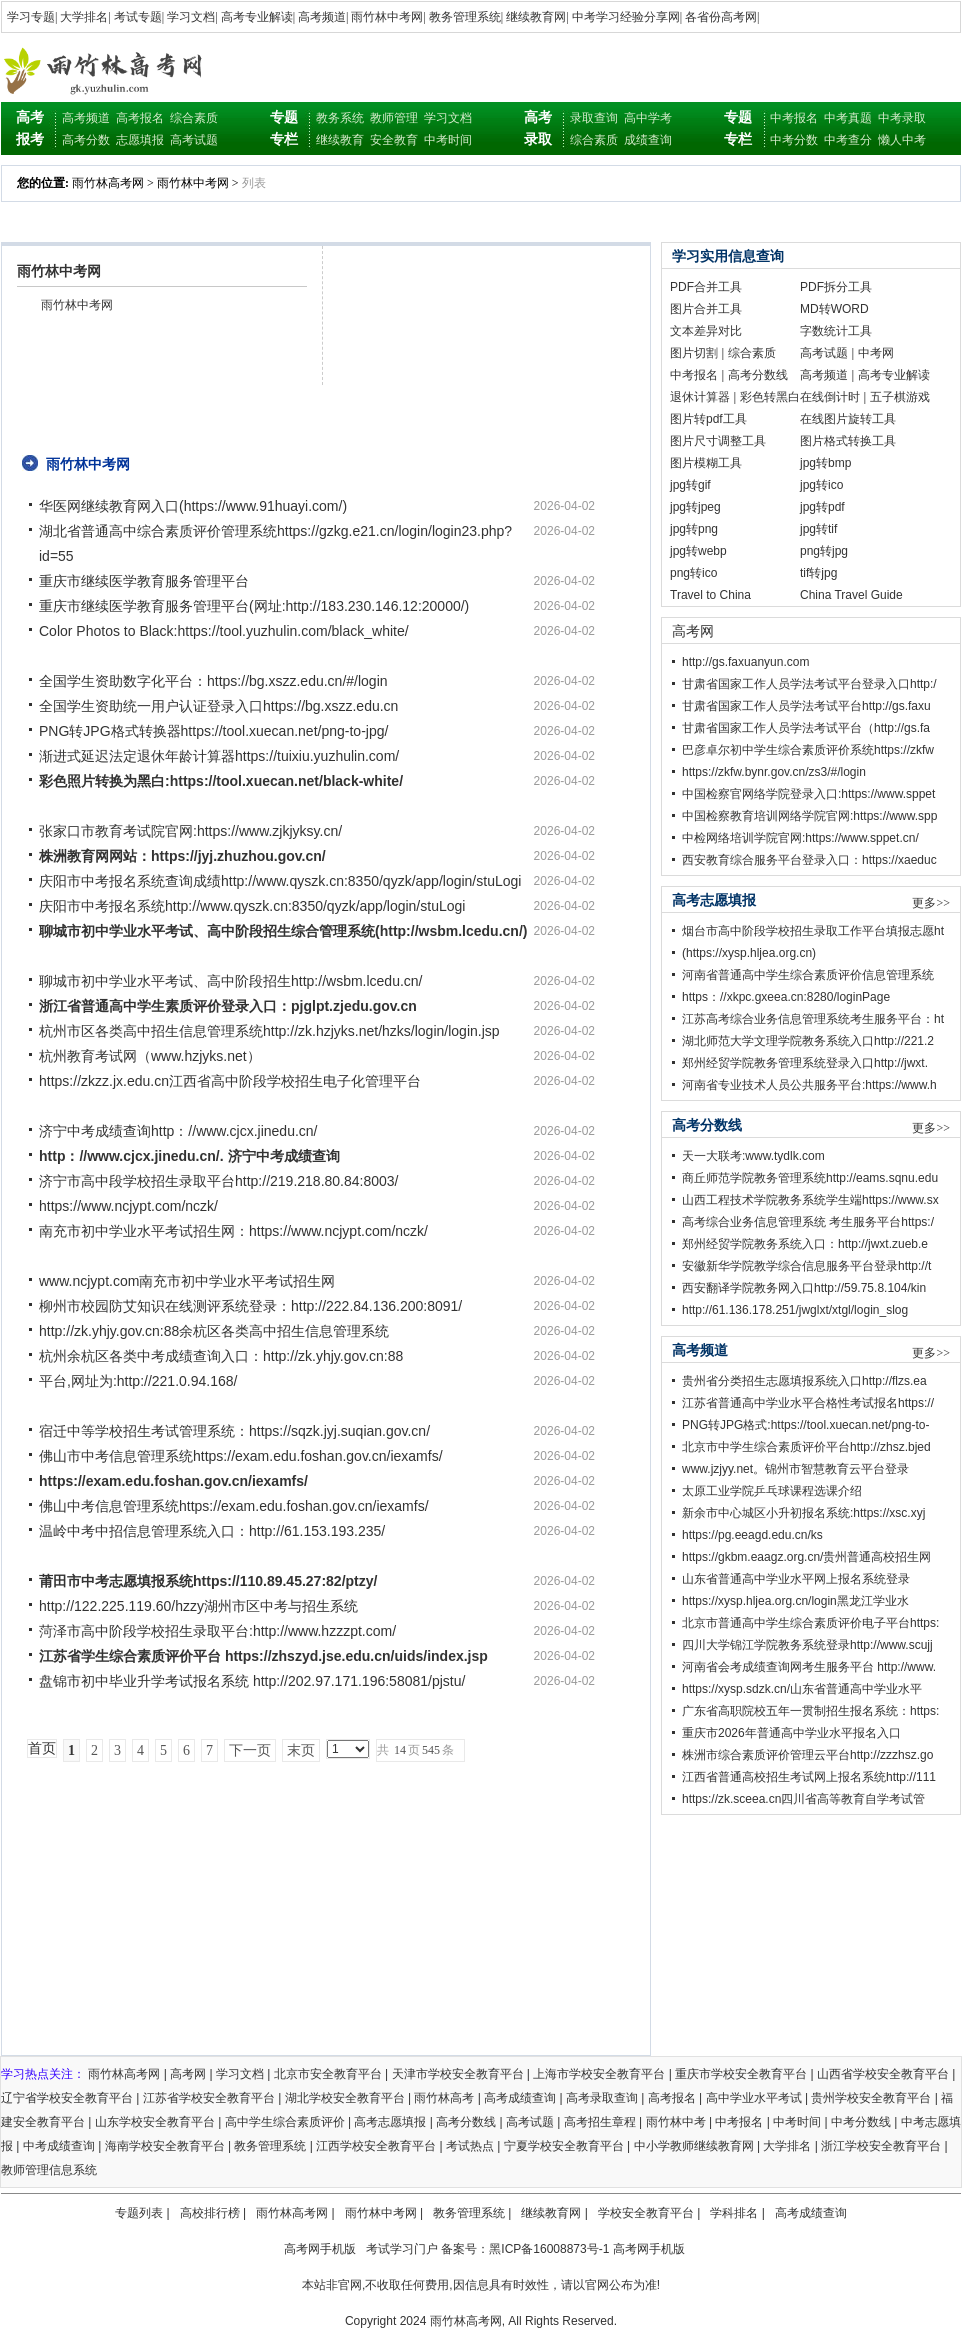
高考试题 (194, 140)
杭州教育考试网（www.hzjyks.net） (150, 1056)
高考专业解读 (257, 17)
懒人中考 (902, 140)
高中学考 (648, 118)
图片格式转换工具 (848, 441)
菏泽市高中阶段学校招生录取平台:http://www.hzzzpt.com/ (217, 1631)
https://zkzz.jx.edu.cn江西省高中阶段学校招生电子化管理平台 (230, 1081)
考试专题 (138, 17)
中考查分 (848, 140)
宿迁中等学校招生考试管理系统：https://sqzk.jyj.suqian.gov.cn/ (234, 1431)
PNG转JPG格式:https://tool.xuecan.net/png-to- (805, 1425)
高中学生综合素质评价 (285, 2122)
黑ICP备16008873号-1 (549, 2249)
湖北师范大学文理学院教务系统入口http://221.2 (808, 1041)
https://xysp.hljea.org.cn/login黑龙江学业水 (795, 1601)
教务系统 (340, 118)
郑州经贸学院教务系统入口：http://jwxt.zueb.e (805, 1244)
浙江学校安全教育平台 (881, 2146)
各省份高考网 (721, 17)
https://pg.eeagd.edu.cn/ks (752, 1535)
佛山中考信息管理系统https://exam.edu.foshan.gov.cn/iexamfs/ (234, 1506)
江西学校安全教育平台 (376, 2146)
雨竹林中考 (676, 2122)
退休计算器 (700, 397)
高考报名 (140, 118)
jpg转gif (690, 485)
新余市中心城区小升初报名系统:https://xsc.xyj (803, 1513)
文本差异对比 (706, 331)
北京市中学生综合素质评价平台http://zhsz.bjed (806, 1447)
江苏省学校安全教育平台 (209, 2098)
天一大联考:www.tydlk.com (753, 1156)
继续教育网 (536, 17)
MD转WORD (834, 309)
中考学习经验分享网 (626, 17)
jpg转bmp (825, 463)
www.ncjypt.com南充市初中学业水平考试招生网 (187, 1281)
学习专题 (31, 17)
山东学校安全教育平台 (155, 2122)
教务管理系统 (465, 17)
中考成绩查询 (59, 2146)
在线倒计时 (830, 397)
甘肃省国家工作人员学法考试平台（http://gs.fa (806, 728)
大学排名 (84, 17)
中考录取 (902, 118)
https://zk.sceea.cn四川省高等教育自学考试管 (803, 1799)
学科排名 (734, 2213)
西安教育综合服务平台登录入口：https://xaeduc (809, 860)
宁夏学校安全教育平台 (564, 2146)
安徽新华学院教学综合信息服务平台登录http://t (806, 1266)
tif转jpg (818, 573)
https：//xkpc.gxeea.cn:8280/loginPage (786, 997)
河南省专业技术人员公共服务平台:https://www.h (809, 1085)
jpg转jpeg (695, 507)
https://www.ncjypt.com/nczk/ (128, 1206)
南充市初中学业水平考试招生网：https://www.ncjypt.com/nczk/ (233, 1231)
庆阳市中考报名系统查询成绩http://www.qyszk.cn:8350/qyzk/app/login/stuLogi (280, 881)
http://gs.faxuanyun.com (745, 662)
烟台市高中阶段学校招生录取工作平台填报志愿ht (813, 931)
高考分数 (86, 140)
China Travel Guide (851, 595)
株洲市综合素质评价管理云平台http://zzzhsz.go (807, 1755)
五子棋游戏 (900, 397)
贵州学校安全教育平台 (871, 2098)
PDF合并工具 (706, 287)
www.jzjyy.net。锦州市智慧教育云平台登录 (795, 1469)
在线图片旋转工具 (848, 419)
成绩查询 (648, 140)
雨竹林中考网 (387, 17)
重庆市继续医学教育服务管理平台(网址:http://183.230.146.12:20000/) (254, 606)
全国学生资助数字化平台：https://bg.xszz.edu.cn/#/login (213, 681)
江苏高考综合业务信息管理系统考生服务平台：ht (813, 1019)
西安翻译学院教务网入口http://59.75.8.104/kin (804, 1288)
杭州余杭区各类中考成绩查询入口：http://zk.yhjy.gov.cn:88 (221, 1356)
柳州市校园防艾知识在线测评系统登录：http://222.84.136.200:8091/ (250, 1306)
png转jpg (824, 551)
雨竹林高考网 (108, 183)
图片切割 (694, 353)
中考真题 (848, 118)
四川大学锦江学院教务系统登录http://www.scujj (807, 1645)
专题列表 (139, 2213)
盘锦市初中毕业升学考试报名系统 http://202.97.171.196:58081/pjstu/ (252, 1681)
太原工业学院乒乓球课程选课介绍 (772, 1491)
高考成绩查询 (520, 2098)
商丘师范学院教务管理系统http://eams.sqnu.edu (810, 1178)
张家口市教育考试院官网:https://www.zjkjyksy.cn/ (190, 831)
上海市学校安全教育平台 (599, 2074)
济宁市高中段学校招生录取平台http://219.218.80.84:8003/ (218, 1181)
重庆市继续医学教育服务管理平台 (144, 581)
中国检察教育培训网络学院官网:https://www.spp (809, 816)
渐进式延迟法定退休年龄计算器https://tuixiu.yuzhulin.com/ (219, 756)
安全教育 (394, 140)
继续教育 (340, 140)
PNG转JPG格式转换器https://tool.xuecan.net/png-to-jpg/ (213, 731)
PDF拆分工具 (836, 287)
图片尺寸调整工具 (718, 441)
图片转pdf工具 (708, 419)
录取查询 (594, 118)
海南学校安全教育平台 (165, 2146)
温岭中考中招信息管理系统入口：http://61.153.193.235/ (212, 1531)
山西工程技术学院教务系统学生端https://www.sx (810, 1200)
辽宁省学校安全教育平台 (67, 2098)
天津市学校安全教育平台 (458, 2074)
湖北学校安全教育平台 (345, 2098)
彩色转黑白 (770, 397)
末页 (301, 1750)
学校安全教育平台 (646, 2213)
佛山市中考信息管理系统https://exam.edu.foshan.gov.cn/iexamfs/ (241, 1456)
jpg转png (694, 529)
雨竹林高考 (444, 2098)
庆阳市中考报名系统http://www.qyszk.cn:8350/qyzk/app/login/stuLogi (252, 906)
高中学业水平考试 (754, 2098)
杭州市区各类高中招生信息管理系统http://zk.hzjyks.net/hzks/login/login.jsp (269, 1031)
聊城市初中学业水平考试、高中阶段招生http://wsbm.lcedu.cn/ (231, 981)
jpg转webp (698, 551)
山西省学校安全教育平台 (883, 2074)
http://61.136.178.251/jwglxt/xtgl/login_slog (795, 1310)
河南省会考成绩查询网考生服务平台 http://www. (809, 1667)
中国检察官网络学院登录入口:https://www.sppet (808, 794)
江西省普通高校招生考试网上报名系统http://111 (809, 1777)
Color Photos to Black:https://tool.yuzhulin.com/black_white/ (224, 631)
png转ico (693, 573)
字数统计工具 (836, 331)
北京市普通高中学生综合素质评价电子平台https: (810, 1623)
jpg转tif (818, 529)
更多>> (931, 903)
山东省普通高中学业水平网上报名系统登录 (796, 1579)
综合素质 (194, 118)
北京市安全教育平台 (328, 2074)
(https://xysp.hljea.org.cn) (749, 953)
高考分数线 (758, 375)
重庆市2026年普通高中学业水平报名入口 (791, 1733)
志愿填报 (140, 140)
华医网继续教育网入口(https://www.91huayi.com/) (193, 506)
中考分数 (794, 140)
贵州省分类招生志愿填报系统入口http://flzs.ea (804, 1381)
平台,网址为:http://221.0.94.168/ (138, 1381)
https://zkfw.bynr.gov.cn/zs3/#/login (774, 772)
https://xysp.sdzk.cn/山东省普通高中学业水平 (802, 1689)
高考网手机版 (320, 2249)
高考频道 (322, 17)
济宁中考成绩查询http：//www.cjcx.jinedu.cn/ (178, 1131)
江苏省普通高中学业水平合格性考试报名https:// (808, 1403)
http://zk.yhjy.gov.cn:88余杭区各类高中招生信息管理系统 (214, 1331)
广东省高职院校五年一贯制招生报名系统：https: (810, 1711)
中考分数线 (861, 2122)
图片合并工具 (706, 309)
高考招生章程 (600, 2122)
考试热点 (470, 2146)
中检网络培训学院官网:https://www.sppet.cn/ (800, 838)
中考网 (876, 353)
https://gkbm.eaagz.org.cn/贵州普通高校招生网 (806, 1557)
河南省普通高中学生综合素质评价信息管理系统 (808, 975)
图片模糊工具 (706, 463)
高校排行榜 (210, 2213)
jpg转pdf (822, 507)
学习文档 (191, 17)
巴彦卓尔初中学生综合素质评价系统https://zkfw (808, 750)
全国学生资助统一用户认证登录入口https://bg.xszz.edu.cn (218, 706)
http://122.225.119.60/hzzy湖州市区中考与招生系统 (198, 1606)
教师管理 (394, 118)
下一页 (250, 1750)
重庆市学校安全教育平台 (741, 2074)
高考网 (693, 631)
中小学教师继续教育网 (694, 2146)
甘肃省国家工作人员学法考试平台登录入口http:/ (809, 684)
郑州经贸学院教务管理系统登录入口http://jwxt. (805, 1063)
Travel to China (710, 595)
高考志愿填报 (390, 2122)
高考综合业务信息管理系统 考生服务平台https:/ (808, 1222)
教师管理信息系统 (49, 2170)
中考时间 (448, 140)
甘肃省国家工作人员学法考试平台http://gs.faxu (806, 706)
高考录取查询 (602, 2098)
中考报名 (794, 118)
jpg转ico (821, 485)
